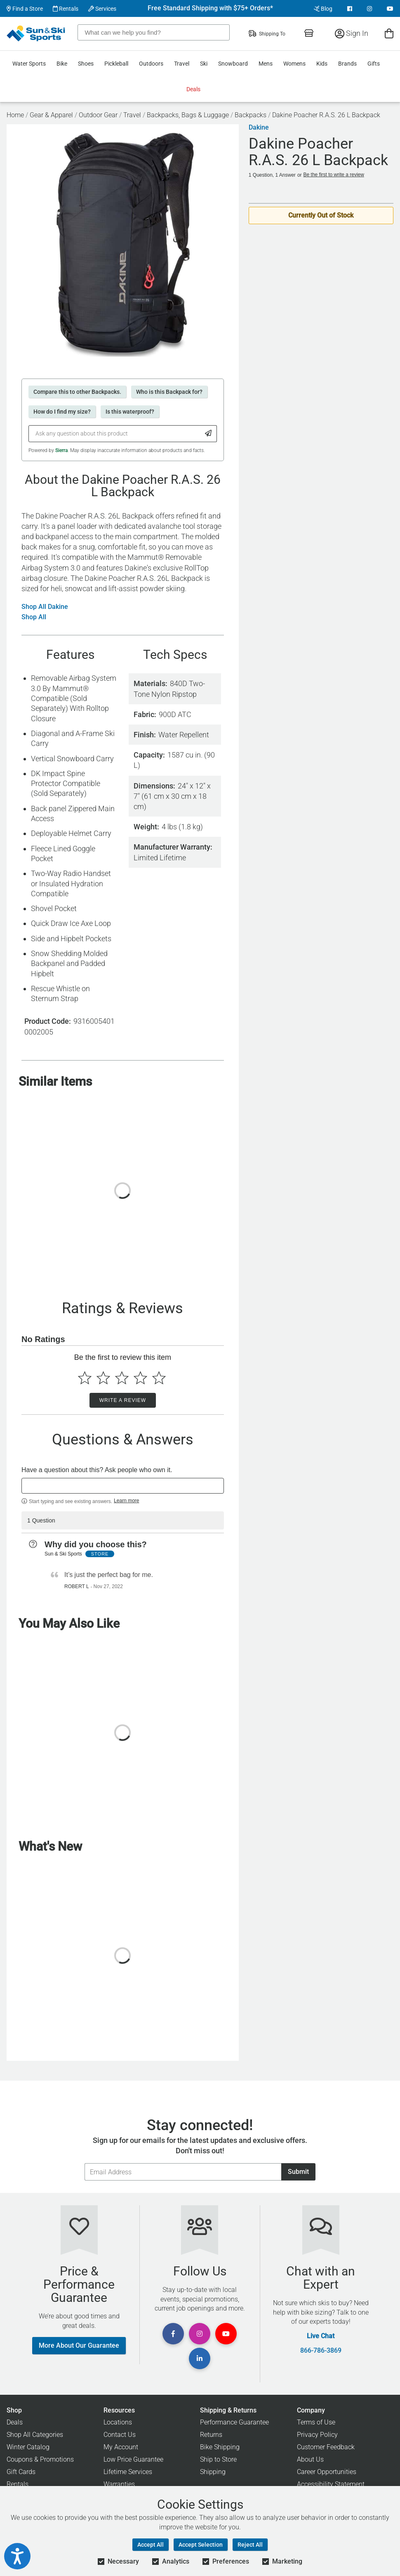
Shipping (213, 2472)
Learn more (126, 1500)
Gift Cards (21, 2472)
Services (102, 8)
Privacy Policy (317, 2435)
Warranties (119, 2484)
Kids (321, 63)
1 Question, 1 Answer (272, 175)
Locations (118, 2422)
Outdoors (151, 63)
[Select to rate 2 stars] (103, 1377)
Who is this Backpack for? (169, 391)
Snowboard (233, 63)
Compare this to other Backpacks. (77, 391)
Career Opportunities (326, 2472)
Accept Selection (201, 2544)
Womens (294, 63)
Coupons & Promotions (40, 2459)
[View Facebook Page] (349, 8)
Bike (61, 63)
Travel (181, 63)
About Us (310, 2459)
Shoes (86, 63)
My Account (121, 2447)
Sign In (351, 33)
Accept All (150, 2544)
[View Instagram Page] (369, 8)
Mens (266, 63)
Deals (193, 89)
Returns (211, 2435)
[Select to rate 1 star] (84, 1377)
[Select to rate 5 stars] (159, 1377)
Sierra (61, 450)
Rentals (65, 8)
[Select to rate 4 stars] (140, 1377)
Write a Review (122, 1400)
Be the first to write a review (334, 175)
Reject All (250, 2544)
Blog (323, 8)
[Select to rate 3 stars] (121, 1377)
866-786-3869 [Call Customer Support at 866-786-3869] (320, 2350)
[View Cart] (389, 33)
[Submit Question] (208, 433)
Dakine (259, 127)
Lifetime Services (128, 2472)
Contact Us (120, 2435)
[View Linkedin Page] (199, 2358)
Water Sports (29, 63)
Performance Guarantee (234, 2422)
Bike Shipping (220, 2447)
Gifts (373, 63)
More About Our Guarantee (79, 2345)
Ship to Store (218, 2459)
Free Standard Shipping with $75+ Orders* (210, 8)
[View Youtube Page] (390, 8)
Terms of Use (316, 2422)
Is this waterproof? (130, 411)
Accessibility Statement (331, 2484)
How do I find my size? (62, 411)
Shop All (33, 617)
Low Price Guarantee (133, 2459)
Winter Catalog (28, 2447)
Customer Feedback (326, 2447)
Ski (203, 63)
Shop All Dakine (44, 607)
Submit (298, 2172)
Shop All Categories (35, 2435)
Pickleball (116, 63)
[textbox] (122, 1486)
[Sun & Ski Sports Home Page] (36, 33)
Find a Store (25, 8)
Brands (347, 63)
